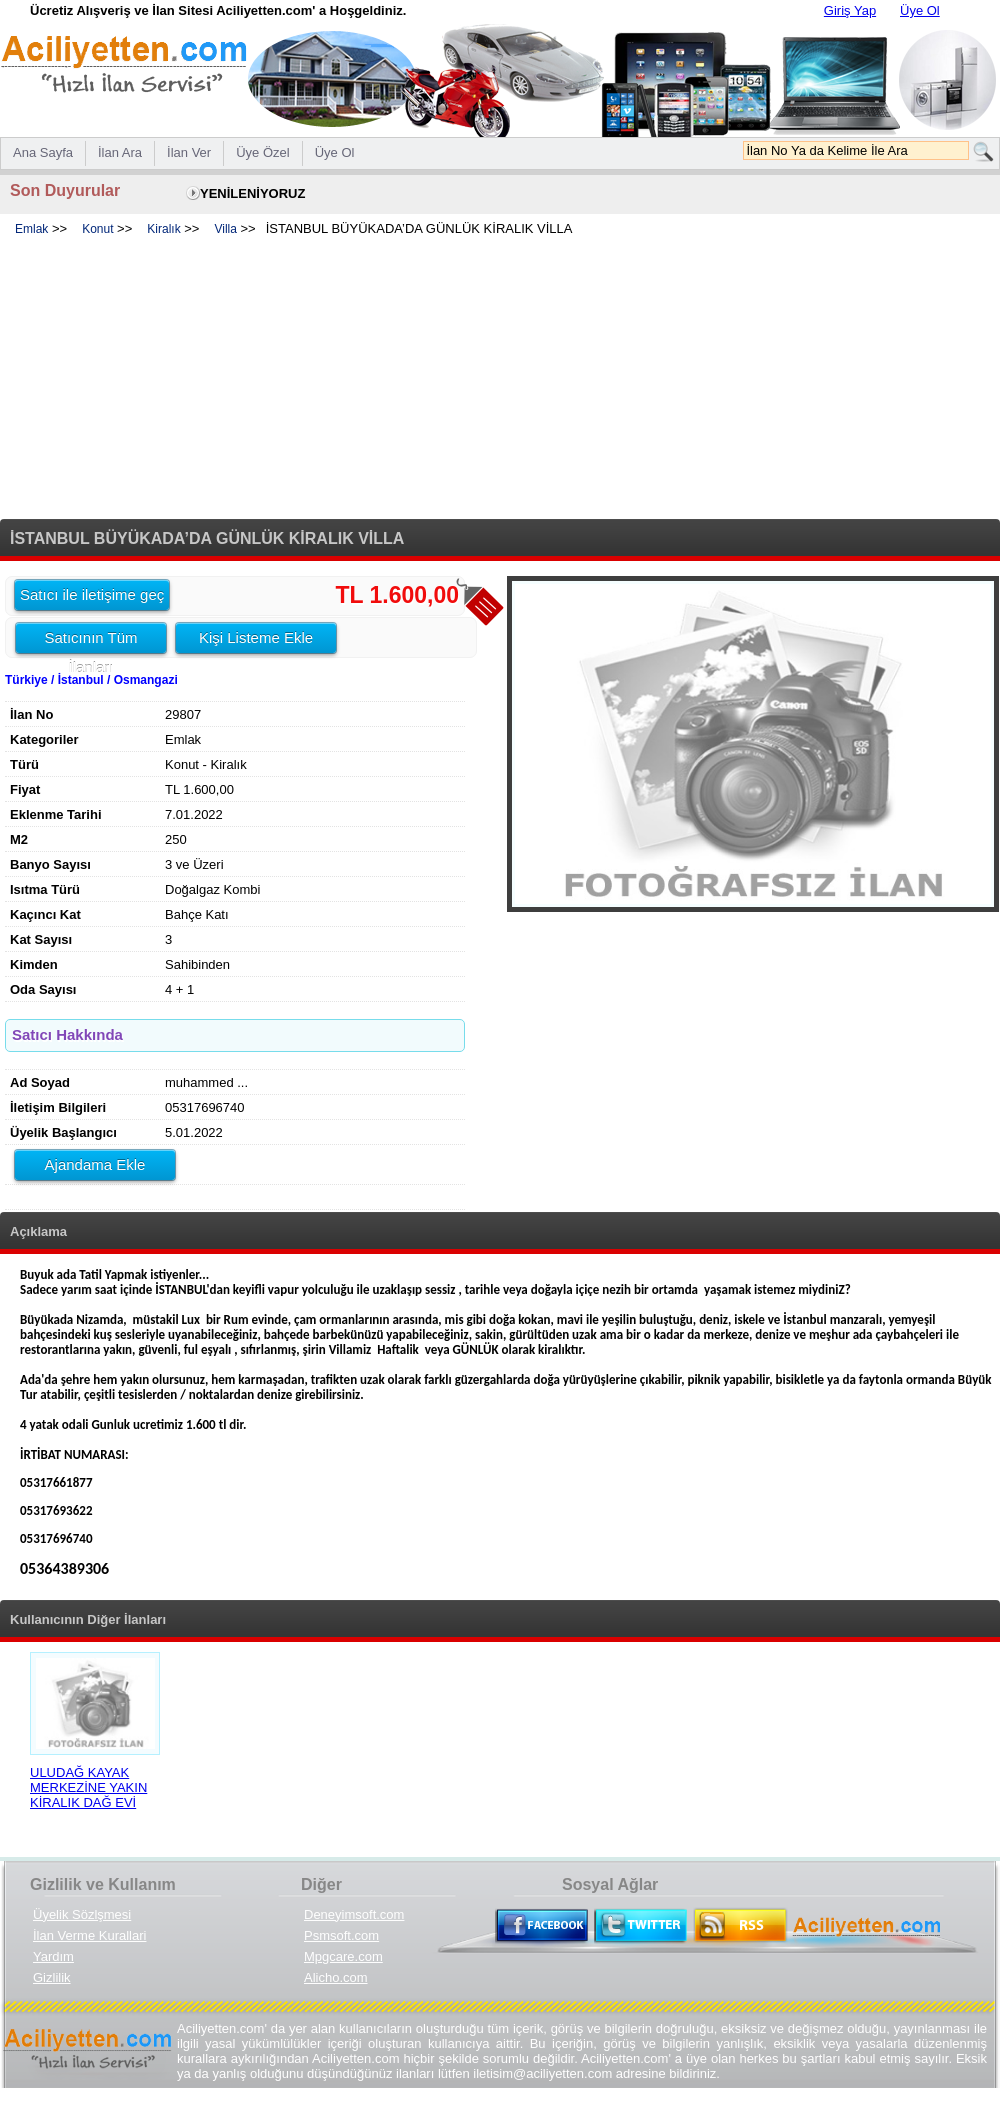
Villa (225, 229)
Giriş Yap (850, 10)
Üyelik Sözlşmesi (82, 1914)
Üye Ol (920, 10)
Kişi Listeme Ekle (256, 637)
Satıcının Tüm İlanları (90, 641)
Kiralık (163, 229)
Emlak (31, 229)
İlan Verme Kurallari (89, 1935)
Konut (97, 229)
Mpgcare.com (343, 1956)
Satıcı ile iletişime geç (92, 594)
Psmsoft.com (341, 1935)
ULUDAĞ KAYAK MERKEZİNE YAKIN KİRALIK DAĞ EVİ (88, 1787)
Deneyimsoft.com (354, 1914)
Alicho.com (336, 1977)
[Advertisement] (500, 379)
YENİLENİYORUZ (252, 193)
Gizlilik (52, 1977)
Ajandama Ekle (95, 1164)
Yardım (53, 1956)
